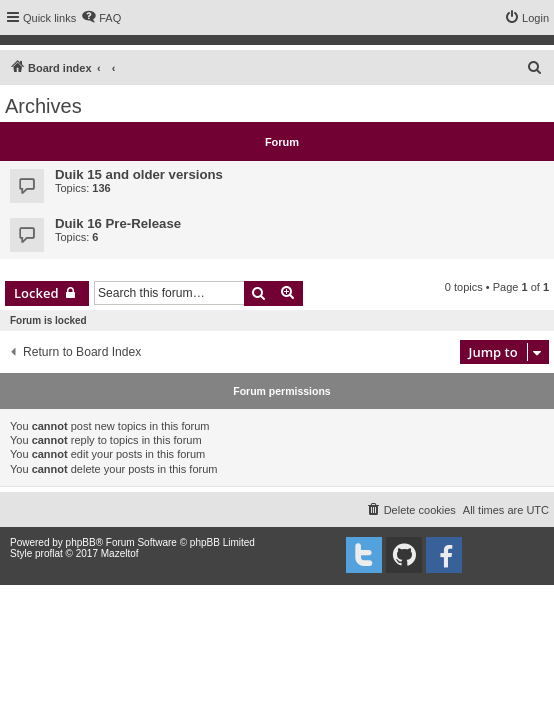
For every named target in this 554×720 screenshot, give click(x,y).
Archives (43, 106)
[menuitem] (101, 18)
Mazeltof (120, 553)
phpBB (81, 542)
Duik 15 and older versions (139, 174)
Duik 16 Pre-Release (118, 223)
